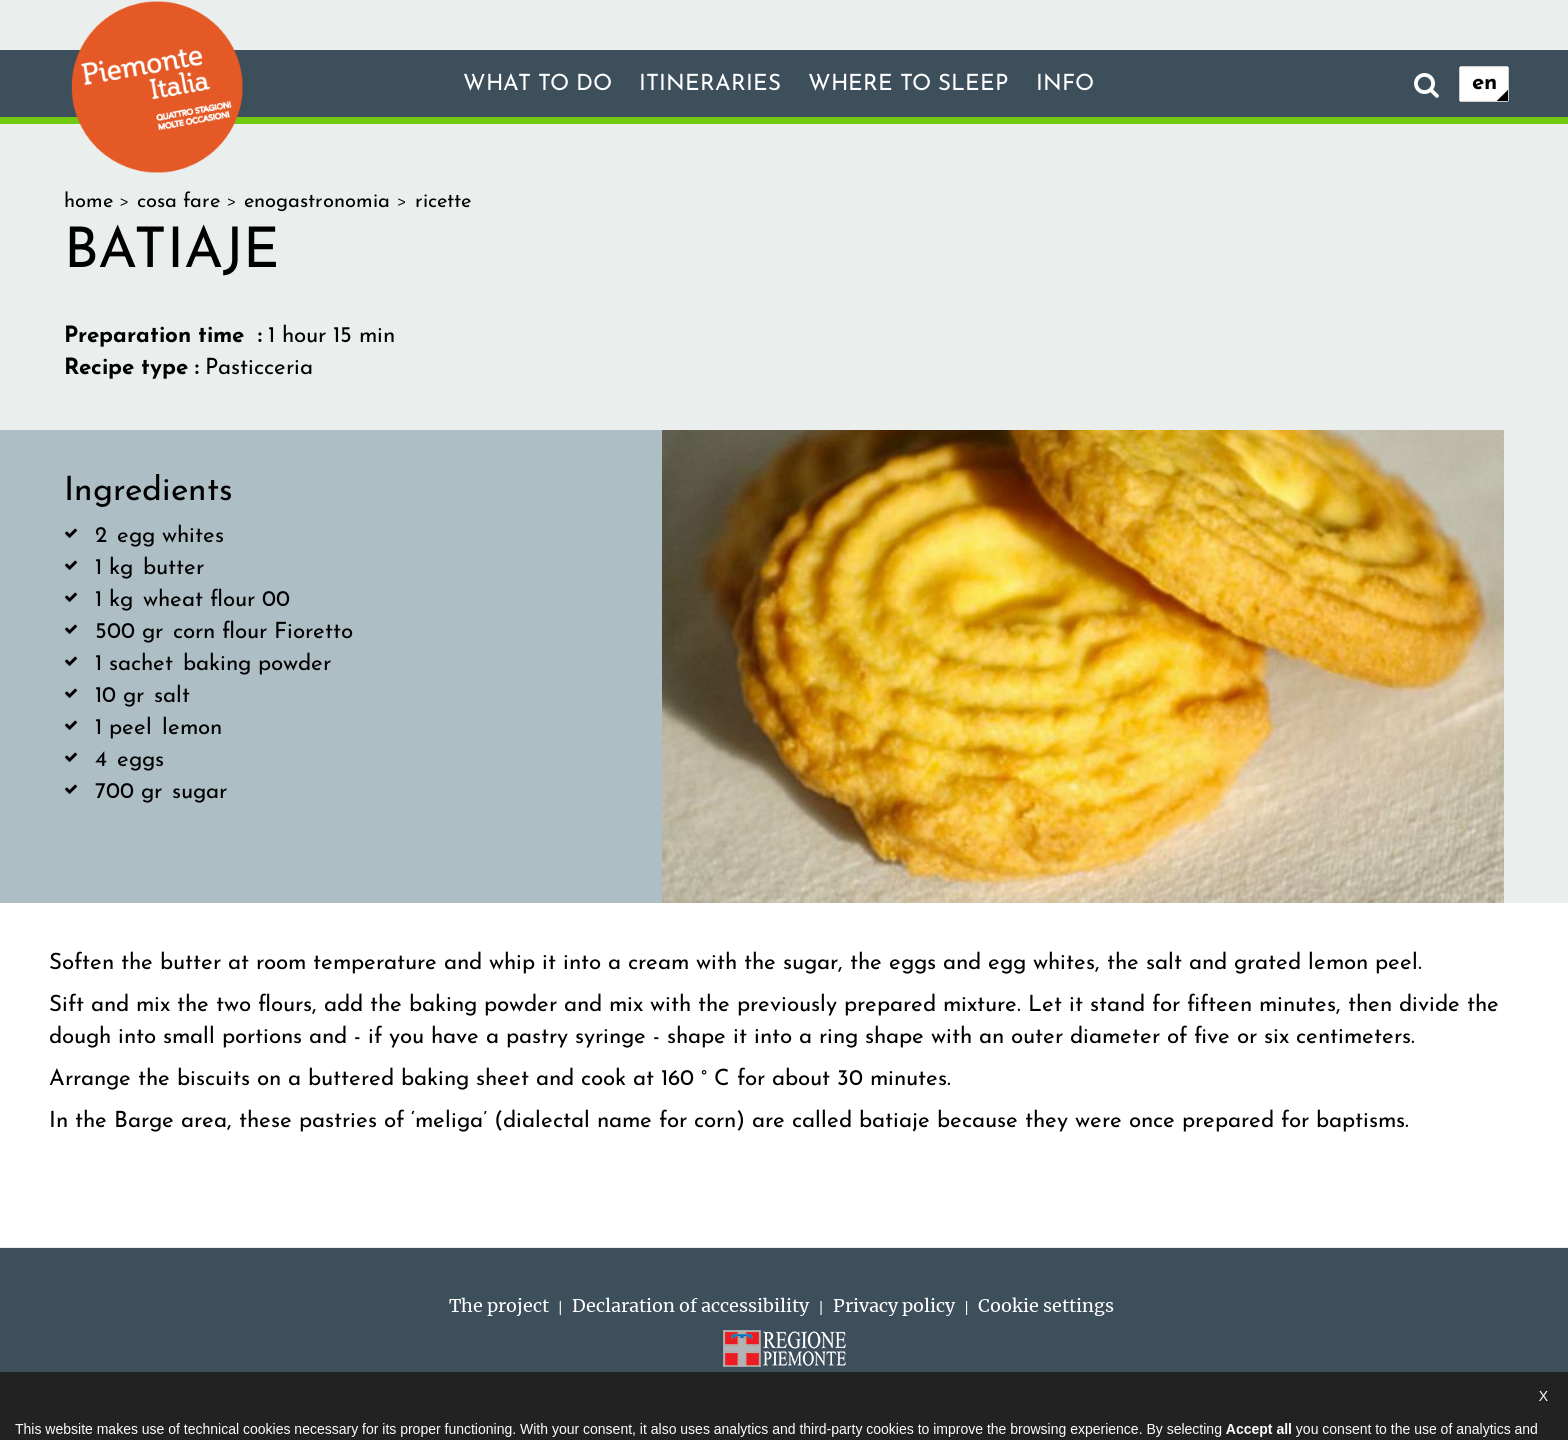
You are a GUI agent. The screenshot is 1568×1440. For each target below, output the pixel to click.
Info (1065, 84)
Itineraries (710, 84)
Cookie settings (1046, 1305)
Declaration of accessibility (690, 1305)
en (1484, 83)
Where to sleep (908, 84)
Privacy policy (894, 1305)
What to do (537, 84)
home (88, 202)
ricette (443, 202)
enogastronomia (317, 202)
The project (499, 1305)
